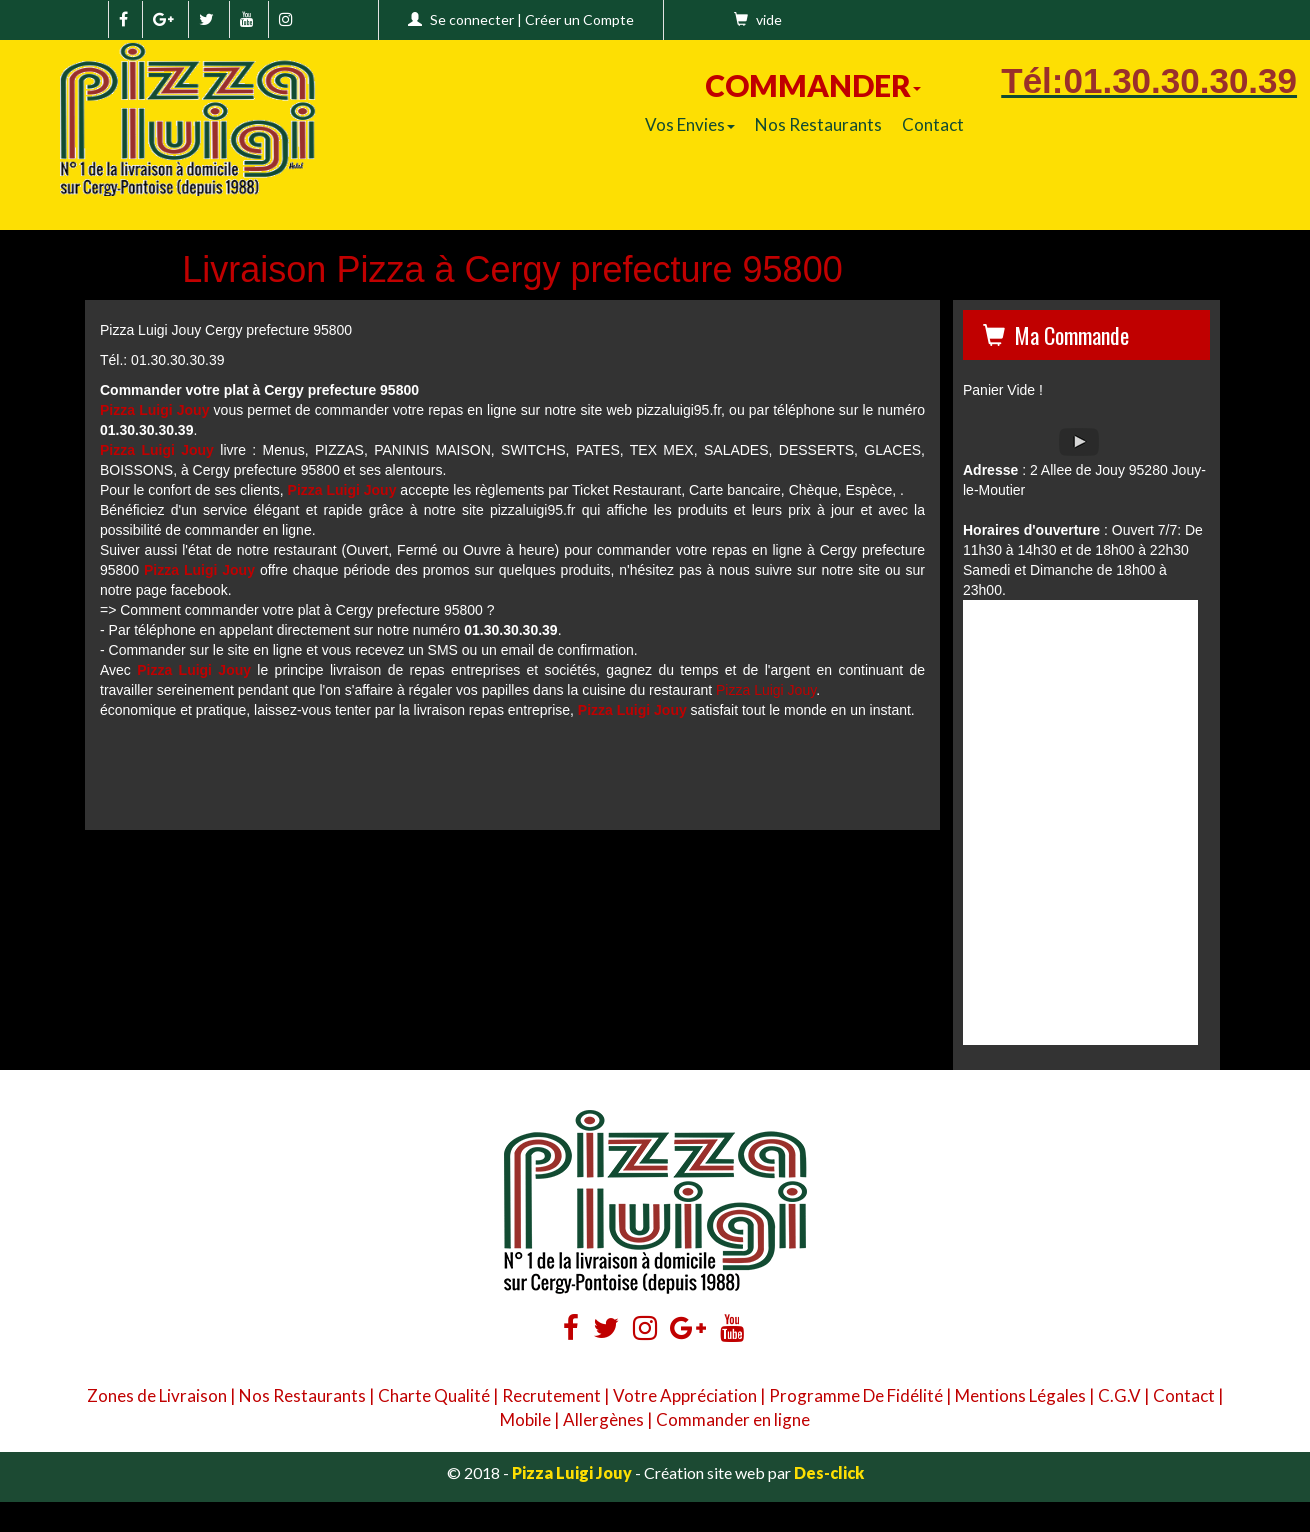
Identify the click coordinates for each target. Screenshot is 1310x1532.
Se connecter (472, 19)
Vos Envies (690, 124)
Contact (933, 124)
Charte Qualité (434, 1395)
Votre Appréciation (685, 1395)
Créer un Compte (579, 19)
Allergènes (603, 1419)
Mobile (525, 1419)
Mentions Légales (1020, 1395)
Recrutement (551, 1395)
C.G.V (1119, 1395)
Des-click (829, 1472)
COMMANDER (813, 85)
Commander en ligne (733, 1419)
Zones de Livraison (157, 1395)
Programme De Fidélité (856, 1395)
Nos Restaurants (818, 124)
